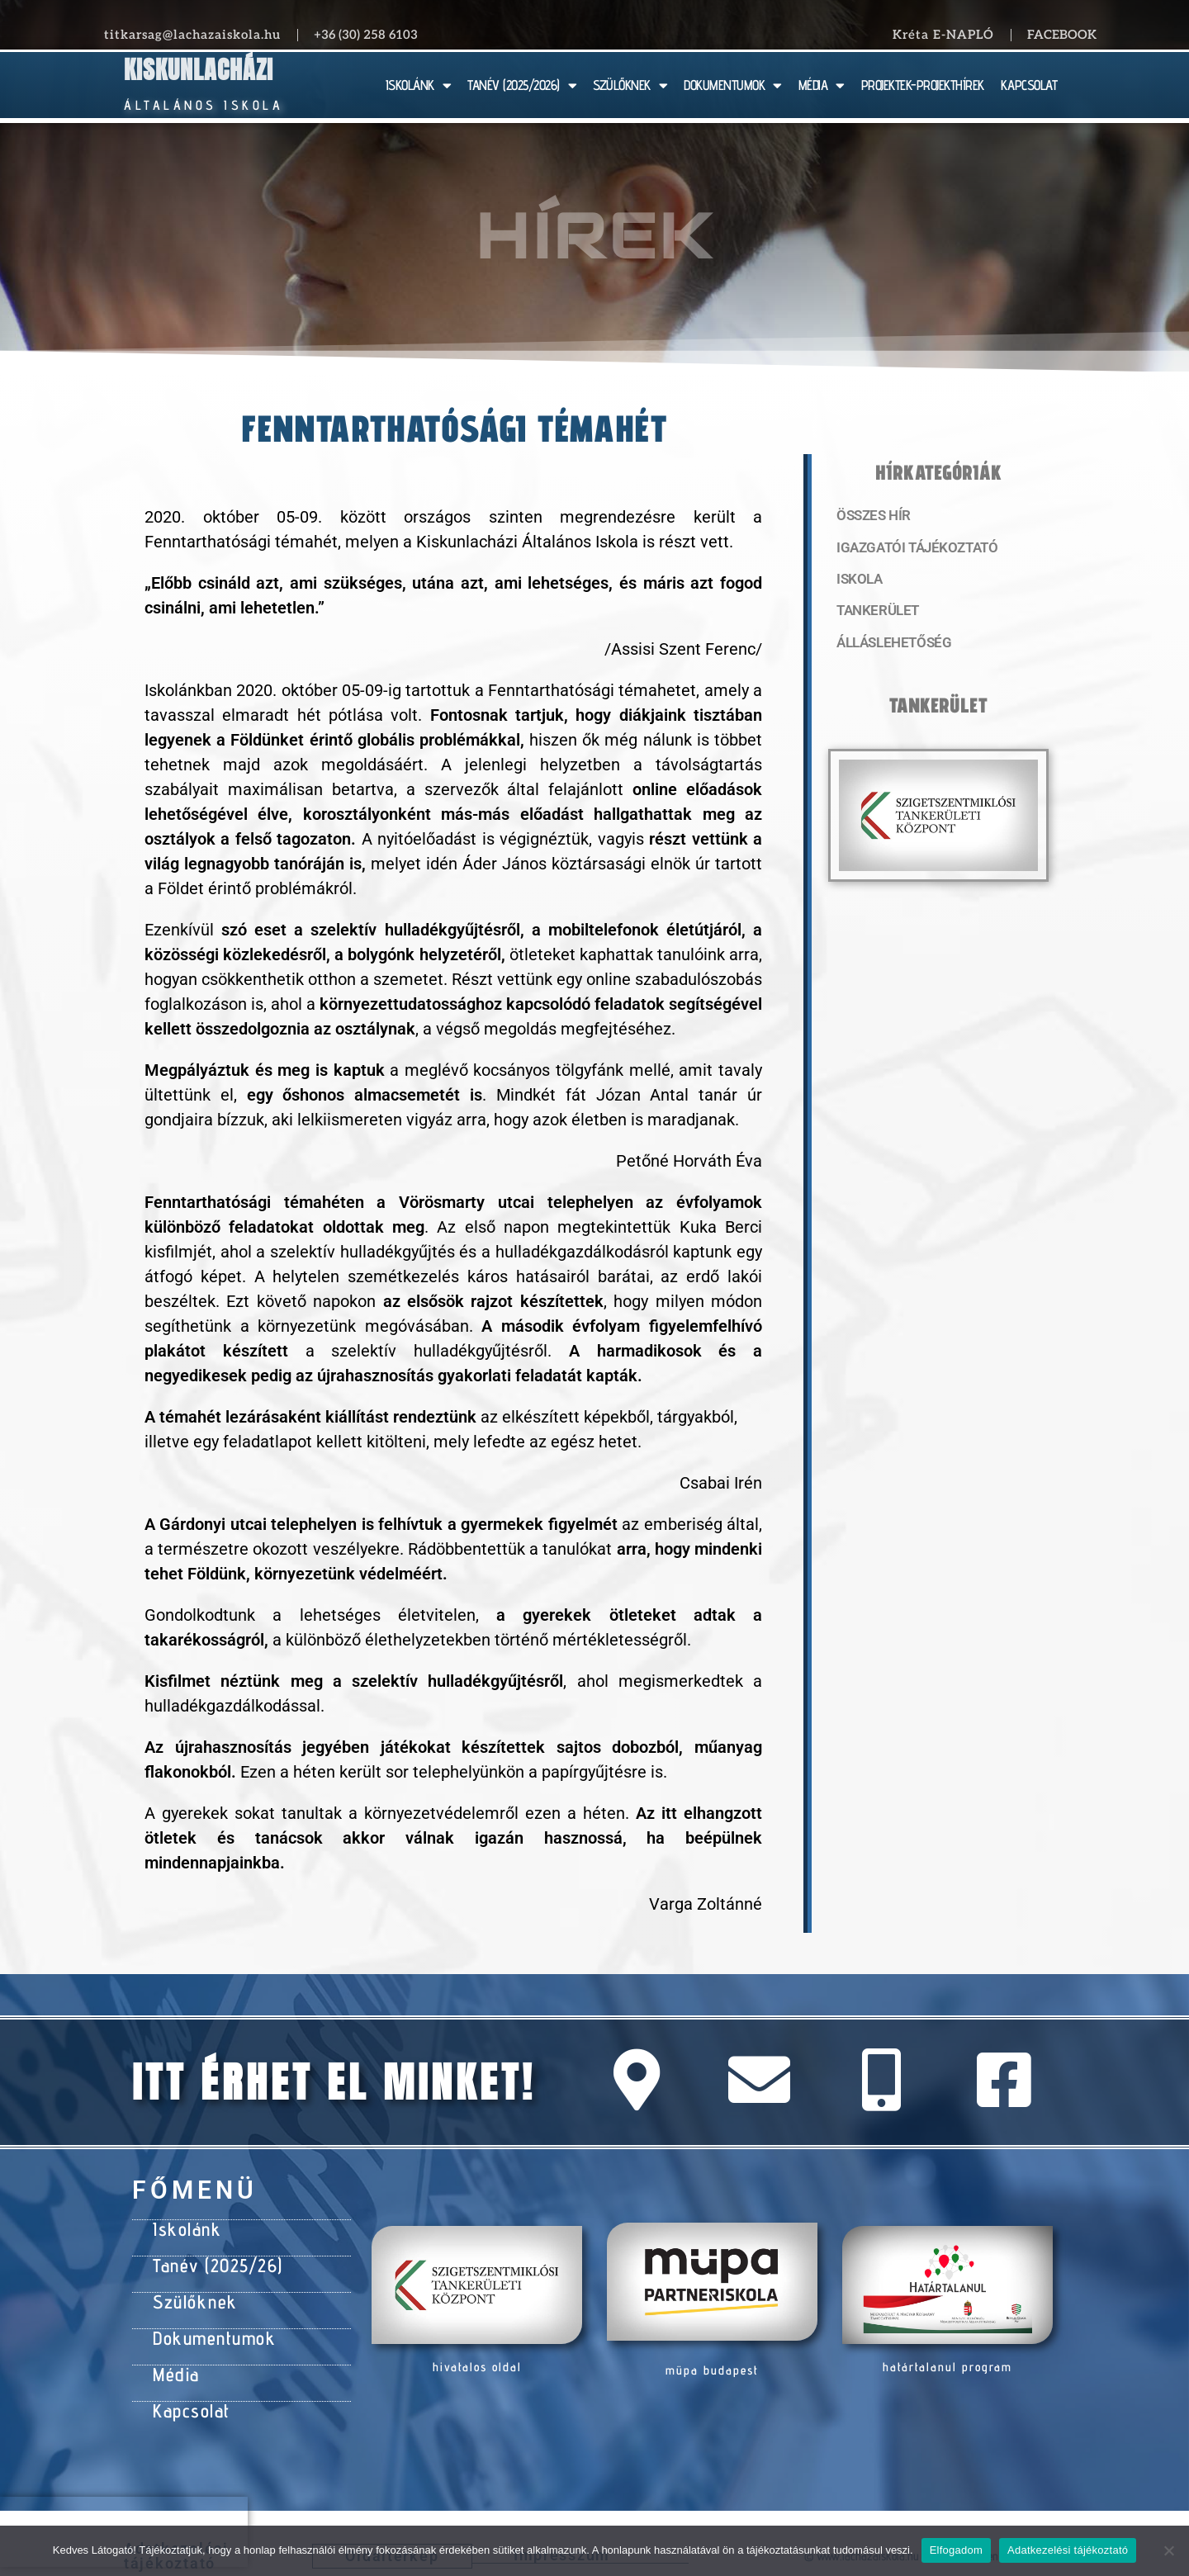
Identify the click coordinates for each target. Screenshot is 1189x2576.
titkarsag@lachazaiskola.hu (192, 34)
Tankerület (874, 615)
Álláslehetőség (888, 648)
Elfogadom (956, 2550)
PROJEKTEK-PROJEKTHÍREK (922, 85)
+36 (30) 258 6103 (366, 34)
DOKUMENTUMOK (733, 85)
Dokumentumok (208, 2327)
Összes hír (870, 516)
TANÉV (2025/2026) (521, 85)
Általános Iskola (203, 105)
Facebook (1062, 34)
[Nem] (1168, 2550)
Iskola (857, 582)
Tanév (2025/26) (212, 2261)
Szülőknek (191, 2294)
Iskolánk (183, 2227)
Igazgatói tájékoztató (909, 549)
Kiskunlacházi (198, 69)
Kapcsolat (188, 2393)
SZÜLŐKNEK (630, 85)
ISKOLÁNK (419, 85)
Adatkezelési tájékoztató (1067, 2550)
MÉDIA (821, 85)
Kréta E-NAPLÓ (943, 34)
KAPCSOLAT (1029, 85)
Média (174, 2360)
